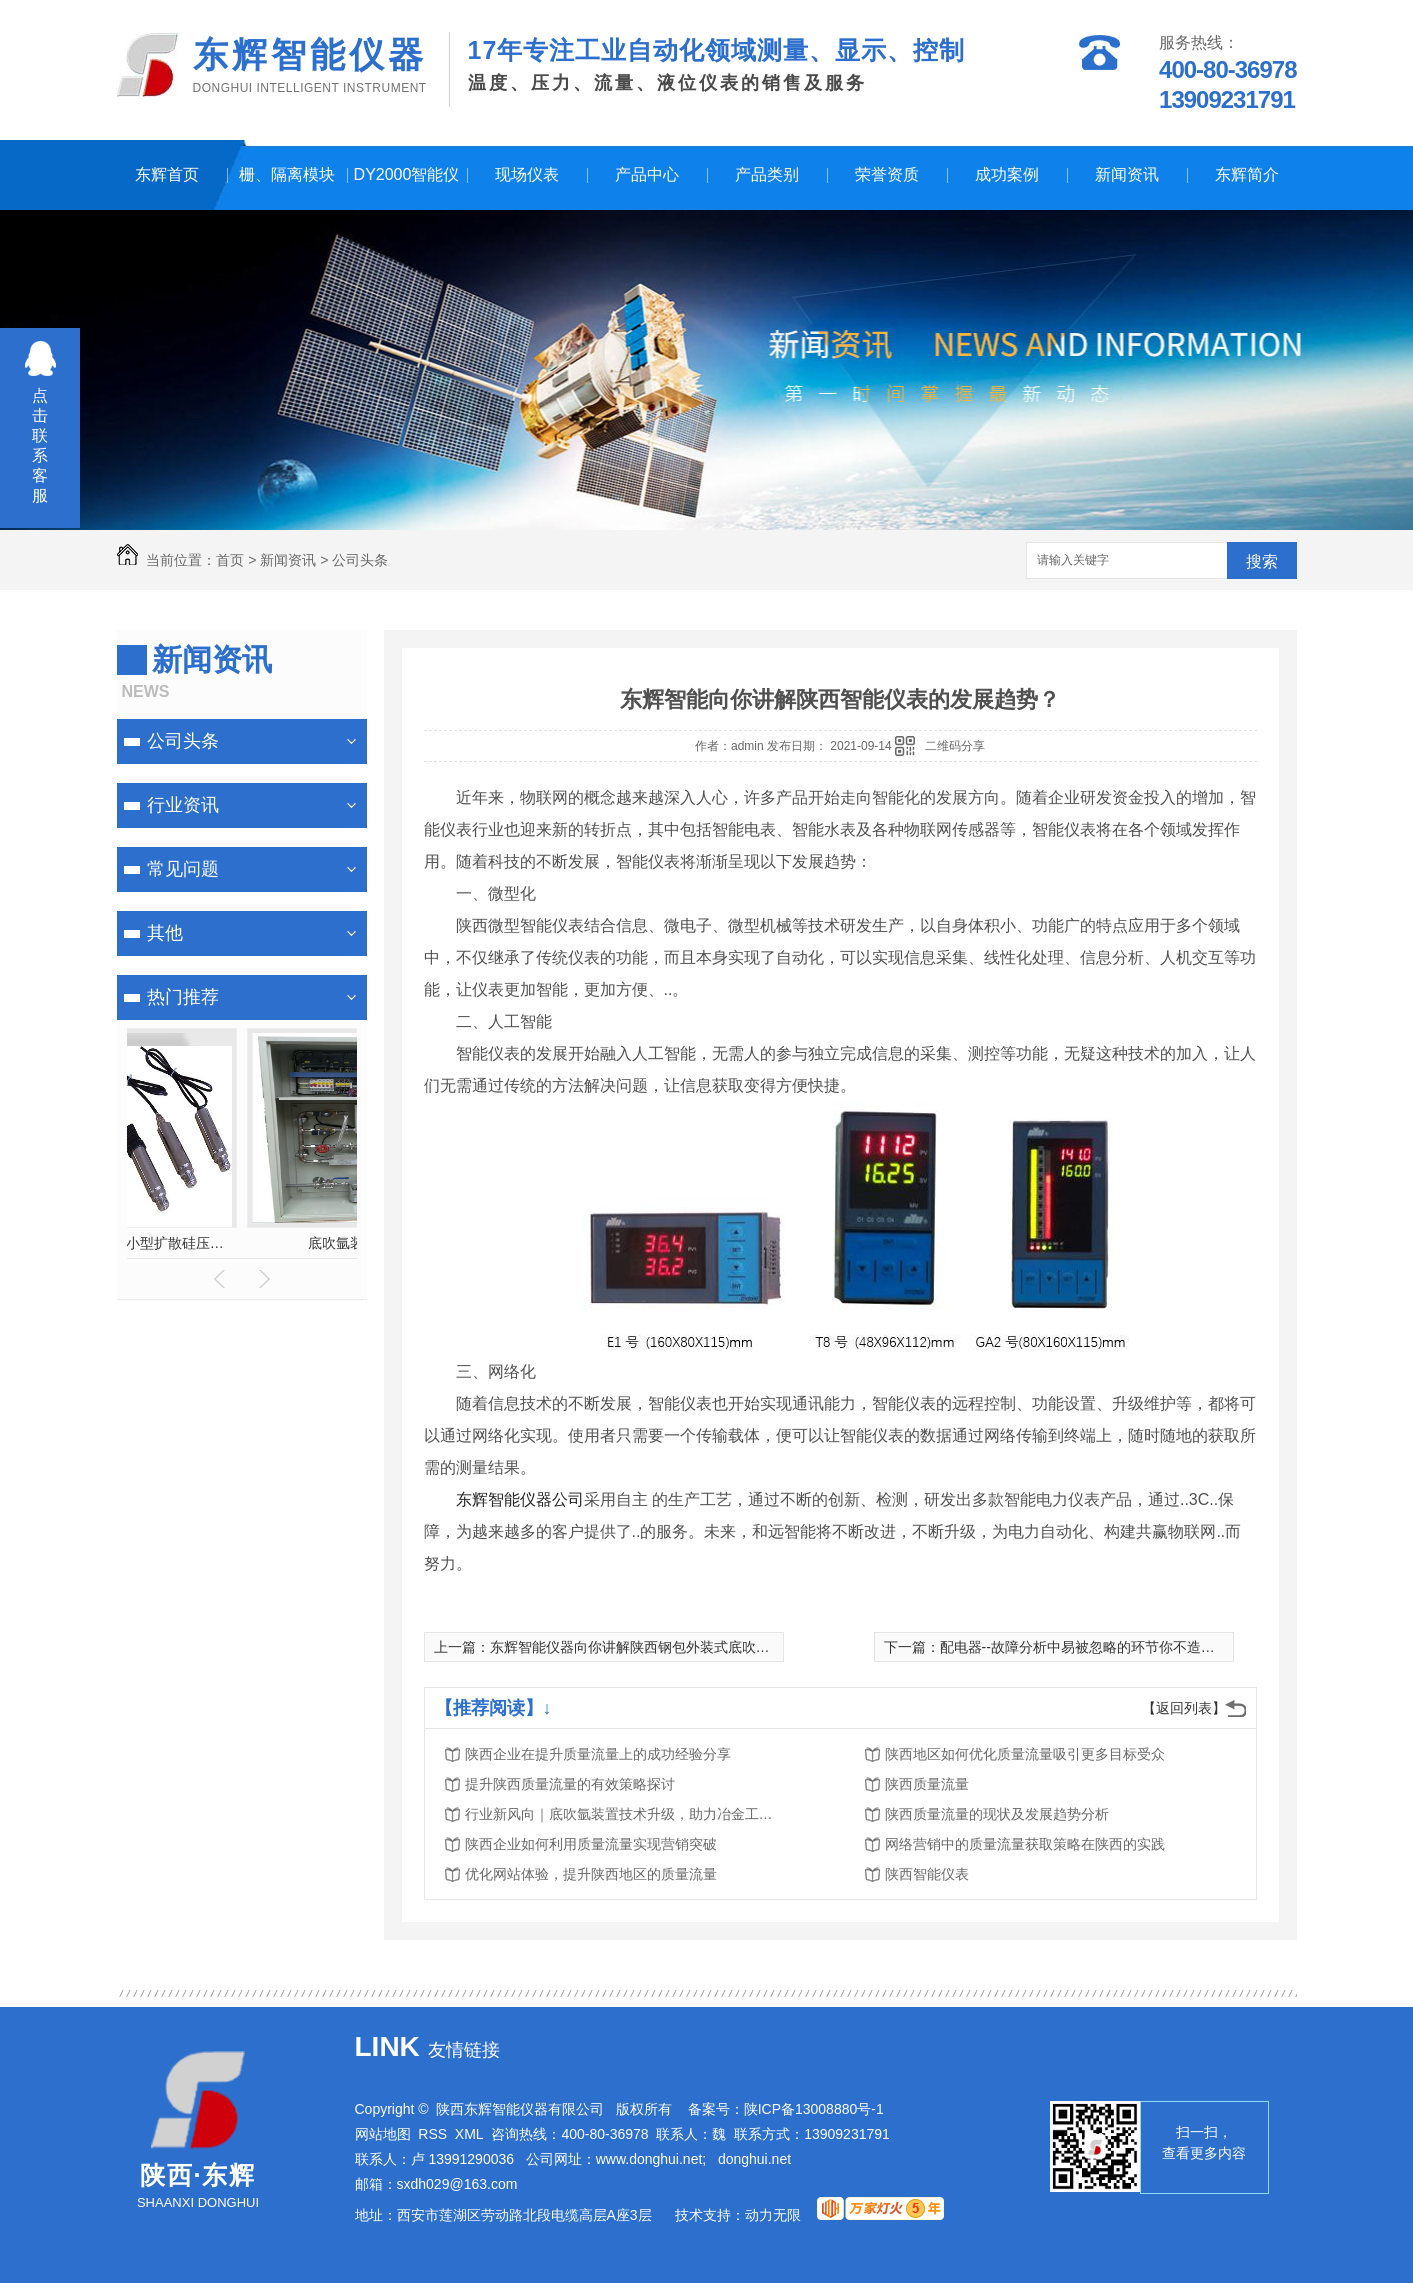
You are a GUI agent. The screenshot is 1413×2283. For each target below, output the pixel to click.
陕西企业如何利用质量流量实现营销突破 (591, 1844)
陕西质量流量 (927, 1784)
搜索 (1262, 561)
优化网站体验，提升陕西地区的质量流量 (591, 1874)
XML (469, 2134)
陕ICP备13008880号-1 (814, 2109)
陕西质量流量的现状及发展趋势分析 (997, 1814)
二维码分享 (955, 746)
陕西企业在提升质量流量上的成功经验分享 (598, 1754)
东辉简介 (1247, 174)
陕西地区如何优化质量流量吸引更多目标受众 (1025, 1754)
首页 (230, 560)
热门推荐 (183, 997)
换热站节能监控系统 (242, 1243)
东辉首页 (167, 174)
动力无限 (773, 2215)
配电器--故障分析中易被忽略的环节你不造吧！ (1084, 1647)
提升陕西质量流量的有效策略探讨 (570, 1784)
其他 (165, 933)
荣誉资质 (887, 174)
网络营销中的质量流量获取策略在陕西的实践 (1025, 1844)
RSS (432, 2134)
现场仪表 (527, 174)
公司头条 (360, 560)
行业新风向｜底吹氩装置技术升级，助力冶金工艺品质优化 (625, 1814)
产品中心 (647, 174)
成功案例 (1007, 174)
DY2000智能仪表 (407, 188)
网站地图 (383, 2134)
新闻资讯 (1127, 174)
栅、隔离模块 (287, 174)
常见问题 (183, 869)
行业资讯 (183, 805)
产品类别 (767, 174)
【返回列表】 (1184, 1708)
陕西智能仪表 (927, 1874)
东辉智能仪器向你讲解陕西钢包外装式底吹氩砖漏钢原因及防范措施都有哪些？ (735, 1647)
